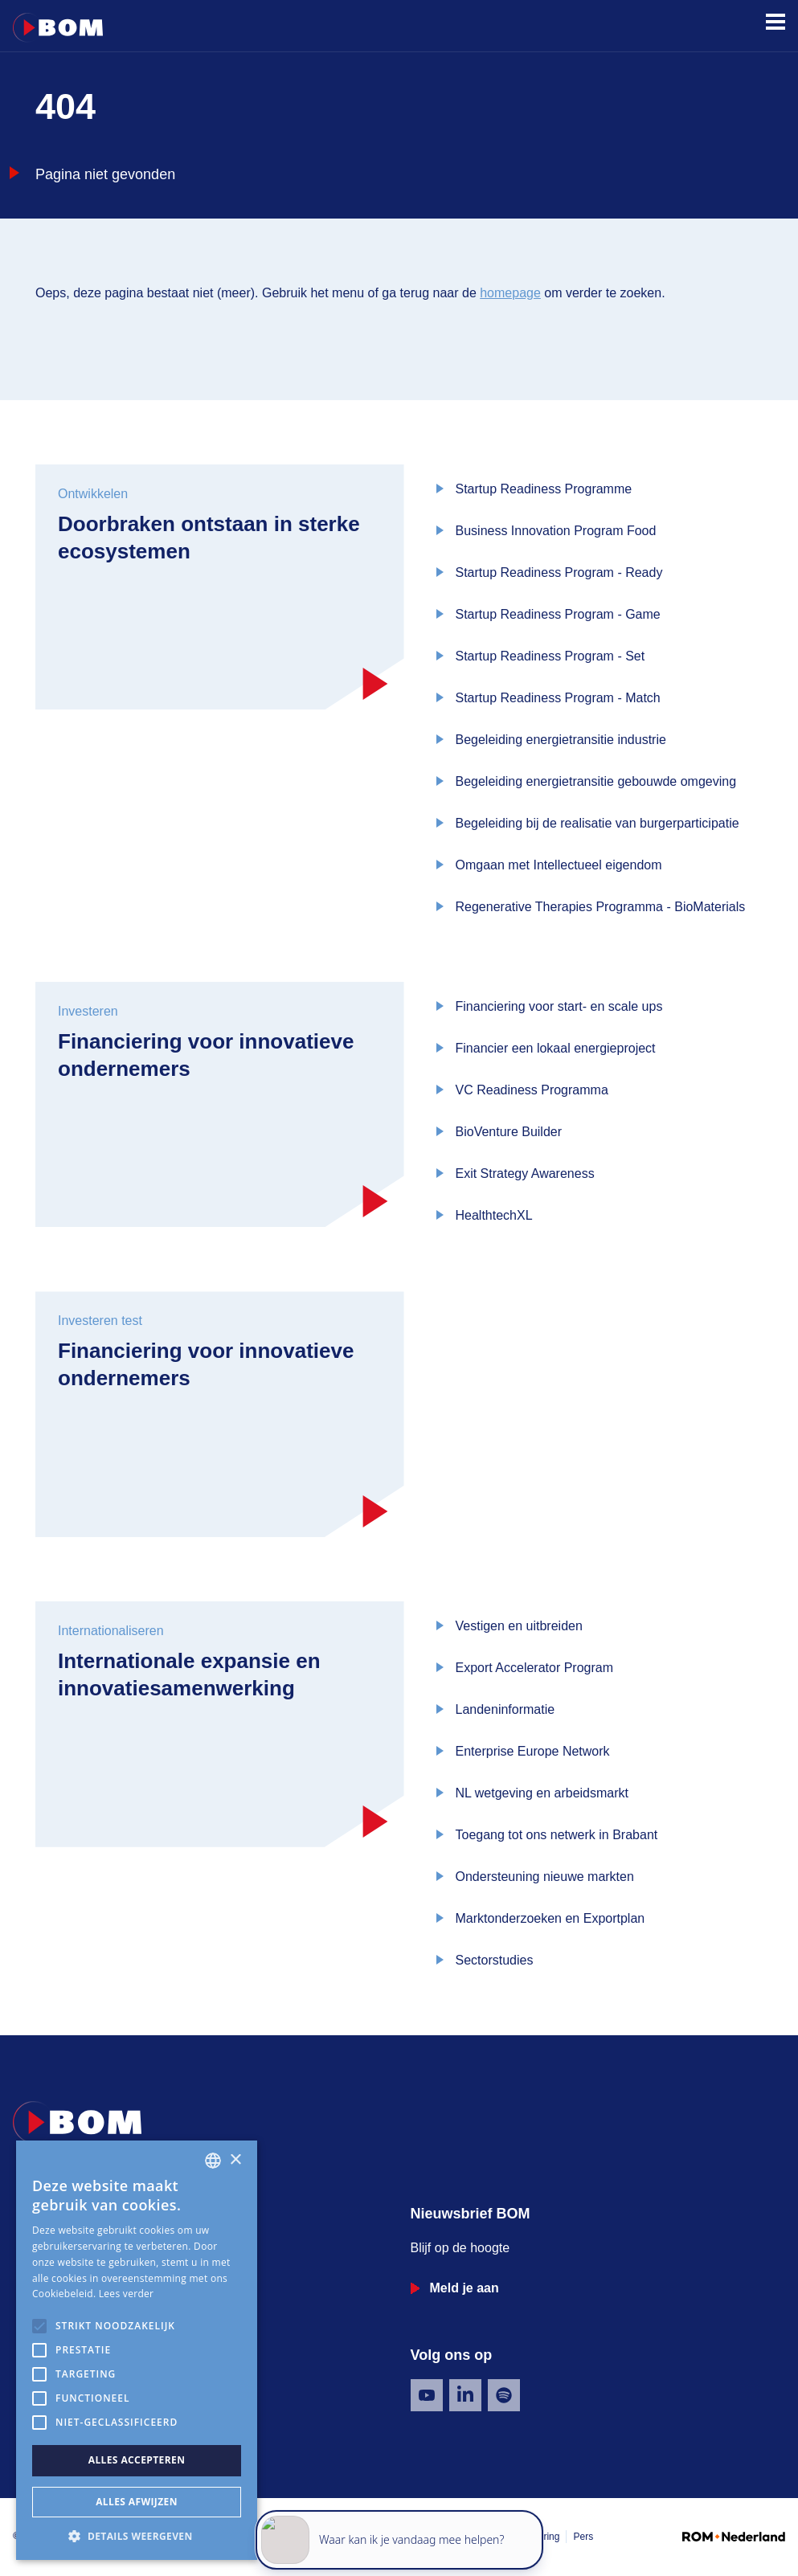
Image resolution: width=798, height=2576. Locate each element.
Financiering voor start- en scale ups (559, 1006)
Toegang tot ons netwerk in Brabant (557, 1835)
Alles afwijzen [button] (137, 2502)
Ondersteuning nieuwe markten (545, 1876)
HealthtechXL (494, 1215)
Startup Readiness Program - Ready (559, 572)
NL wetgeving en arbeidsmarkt (542, 1793)
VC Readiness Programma (532, 1090)
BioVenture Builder (509, 1132)
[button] (136, 2536)
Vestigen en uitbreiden (519, 1626)
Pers (583, 2536)
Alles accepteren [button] (137, 2460)
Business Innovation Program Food (556, 531)
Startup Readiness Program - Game (558, 614)
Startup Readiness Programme (544, 489)
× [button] (235, 2160)
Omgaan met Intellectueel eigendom (559, 865)
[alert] (136, 2350)
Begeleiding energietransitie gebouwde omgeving (596, 781)
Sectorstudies (495, 1960)
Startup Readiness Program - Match (558, 698)
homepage (510, 293)
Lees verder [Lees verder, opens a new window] (126, 2293)
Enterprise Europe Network (533, 1751)
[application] (399, 2504)
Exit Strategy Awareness (525, 1173)
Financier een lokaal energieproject (556, 1048)
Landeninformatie (505, 1709)
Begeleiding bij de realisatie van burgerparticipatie (597, 823)
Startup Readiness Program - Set (550, 656)
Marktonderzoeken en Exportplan (550, 1918)
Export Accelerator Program (535, 1667)
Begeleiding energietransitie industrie (561, 739)
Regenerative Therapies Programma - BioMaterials (601, 907)
